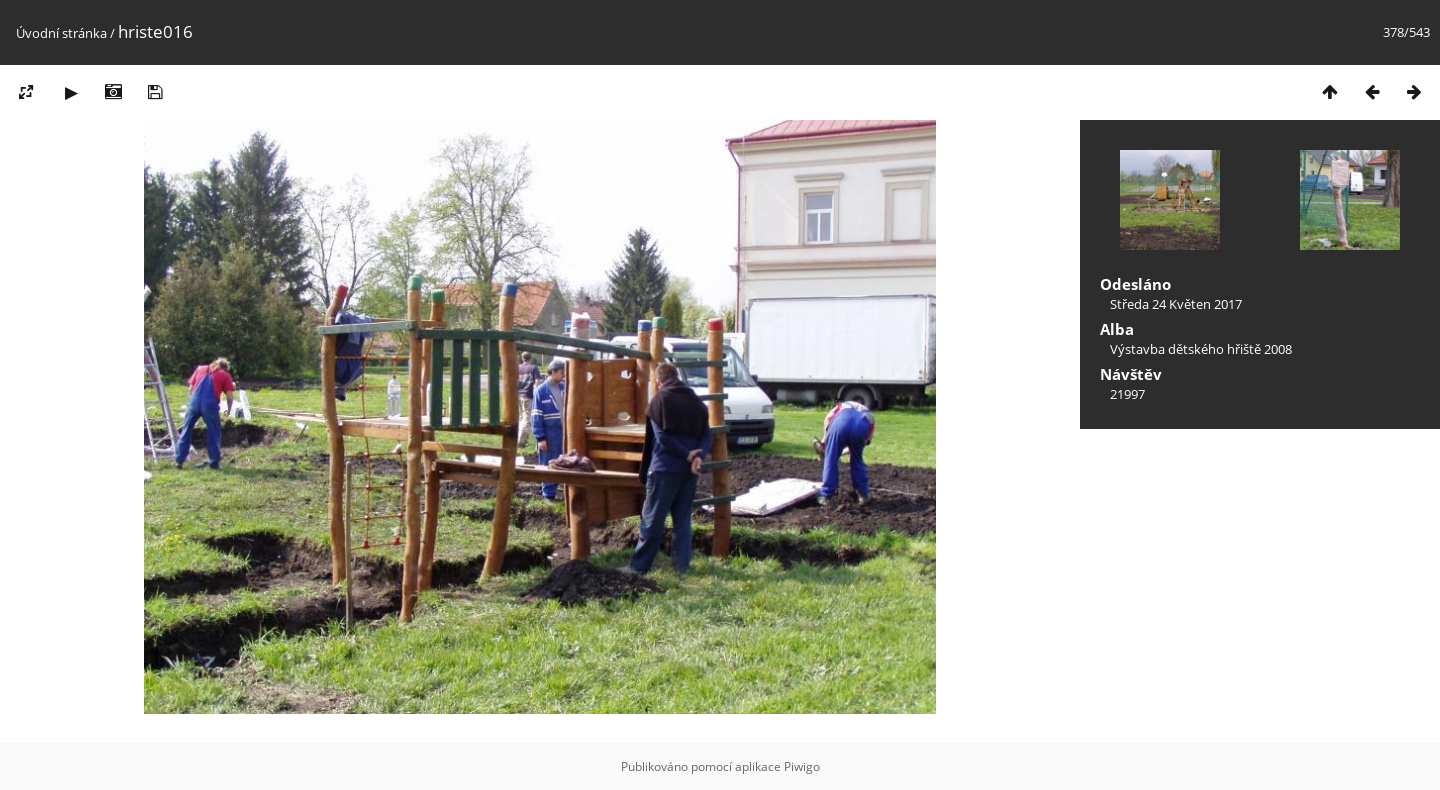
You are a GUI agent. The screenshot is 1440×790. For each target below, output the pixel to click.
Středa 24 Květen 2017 (1176, 304)
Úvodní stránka (61, 33)
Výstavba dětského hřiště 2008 (1201, 349)
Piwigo (802, 766)
